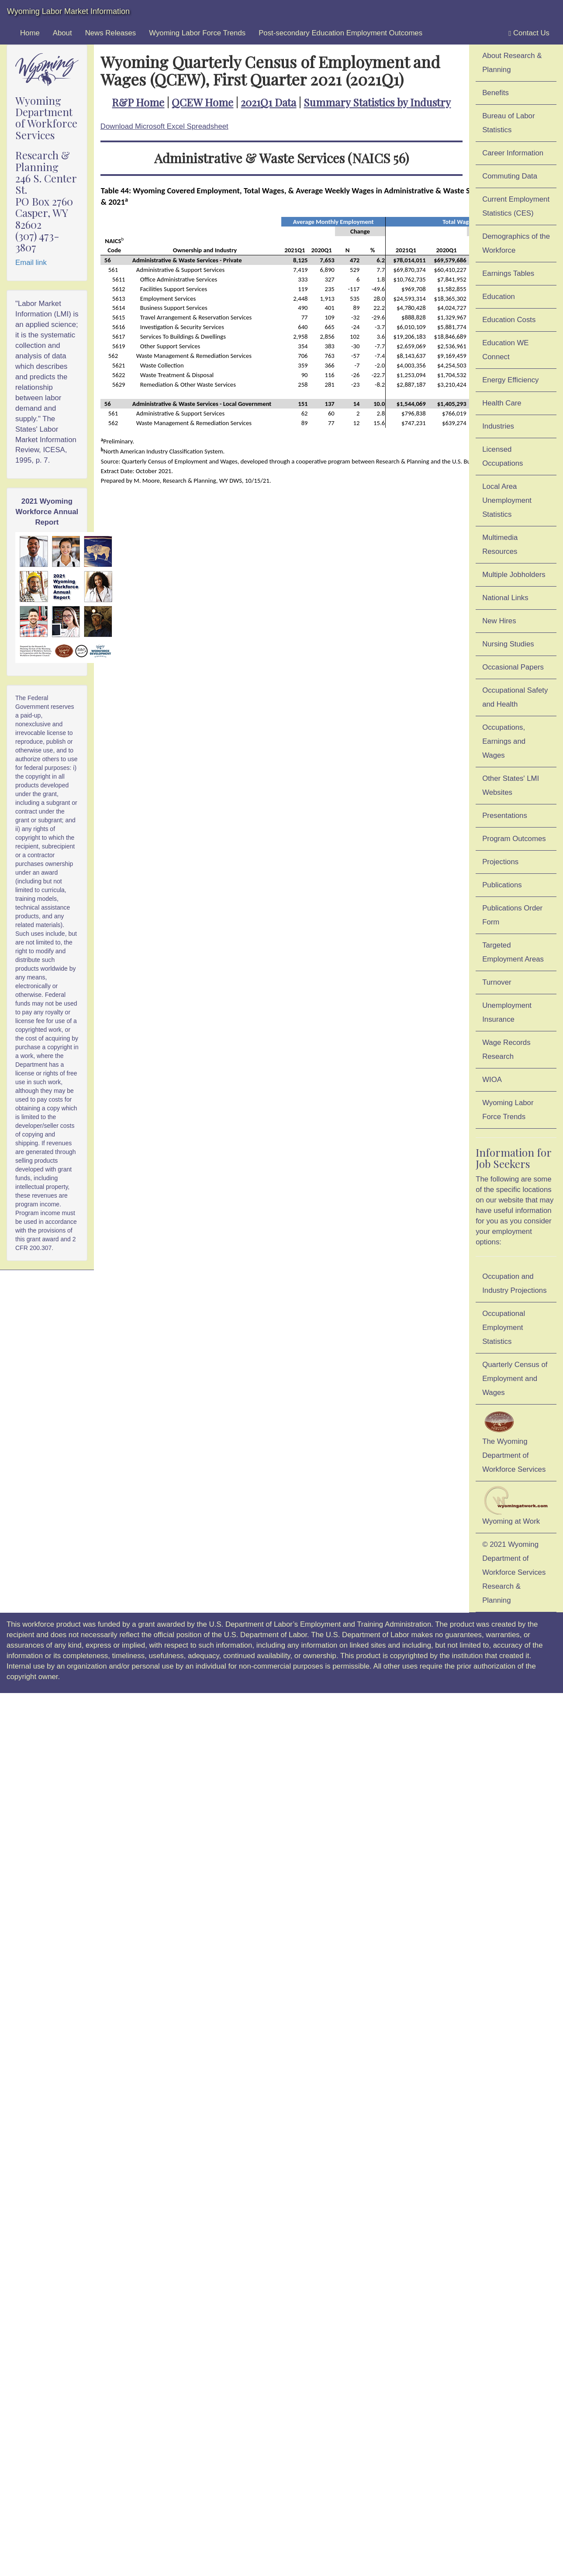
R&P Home (138, 102)
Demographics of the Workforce (516, 243)
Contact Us (528, 33)
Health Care (502, 403)
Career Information (512, 153)
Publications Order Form (512, 915)
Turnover (496, 982)
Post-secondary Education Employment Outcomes (340, 33)
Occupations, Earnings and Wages (503, 741)
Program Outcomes (514, 839)
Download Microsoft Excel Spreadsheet (164, 126)
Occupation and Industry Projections (514, 1283)
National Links (505, 598)
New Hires (499, 621)
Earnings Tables (508, 273)
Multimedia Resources (500, 544)
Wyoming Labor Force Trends (197, 33)
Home (30, 33)
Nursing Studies (508, 644)
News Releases (110, 33)
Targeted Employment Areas (513, 952)
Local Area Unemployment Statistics (507, 500)
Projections (500, 862)
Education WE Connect (505, 350)
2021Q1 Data (268, 102)
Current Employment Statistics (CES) (515, 206)
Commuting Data (509, 176)
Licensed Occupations (502, 456)
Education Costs (508, 320)
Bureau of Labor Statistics (508, 123)
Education (498, 296)
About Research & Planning (512, 63)
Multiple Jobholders (514, 574)
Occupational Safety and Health (515, 697)
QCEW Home (202, 102)
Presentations (504, 815)
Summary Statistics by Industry (377, 102)
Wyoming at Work (516, 1505)
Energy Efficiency (510, 380)
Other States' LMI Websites (510, 785)
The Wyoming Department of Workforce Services (514, 1441)
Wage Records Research (506, 1049)
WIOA (492, 1079)
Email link (31, 262)
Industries (498, 426)
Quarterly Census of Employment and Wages (514, 1378)
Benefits (495, 93)
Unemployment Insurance (507, 1012)
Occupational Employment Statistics (503, 1327)
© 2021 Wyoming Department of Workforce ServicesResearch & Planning (514, 1572)
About (62, 33)
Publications (502, 885)
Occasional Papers (513, 667)
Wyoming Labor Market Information (68, 11)
